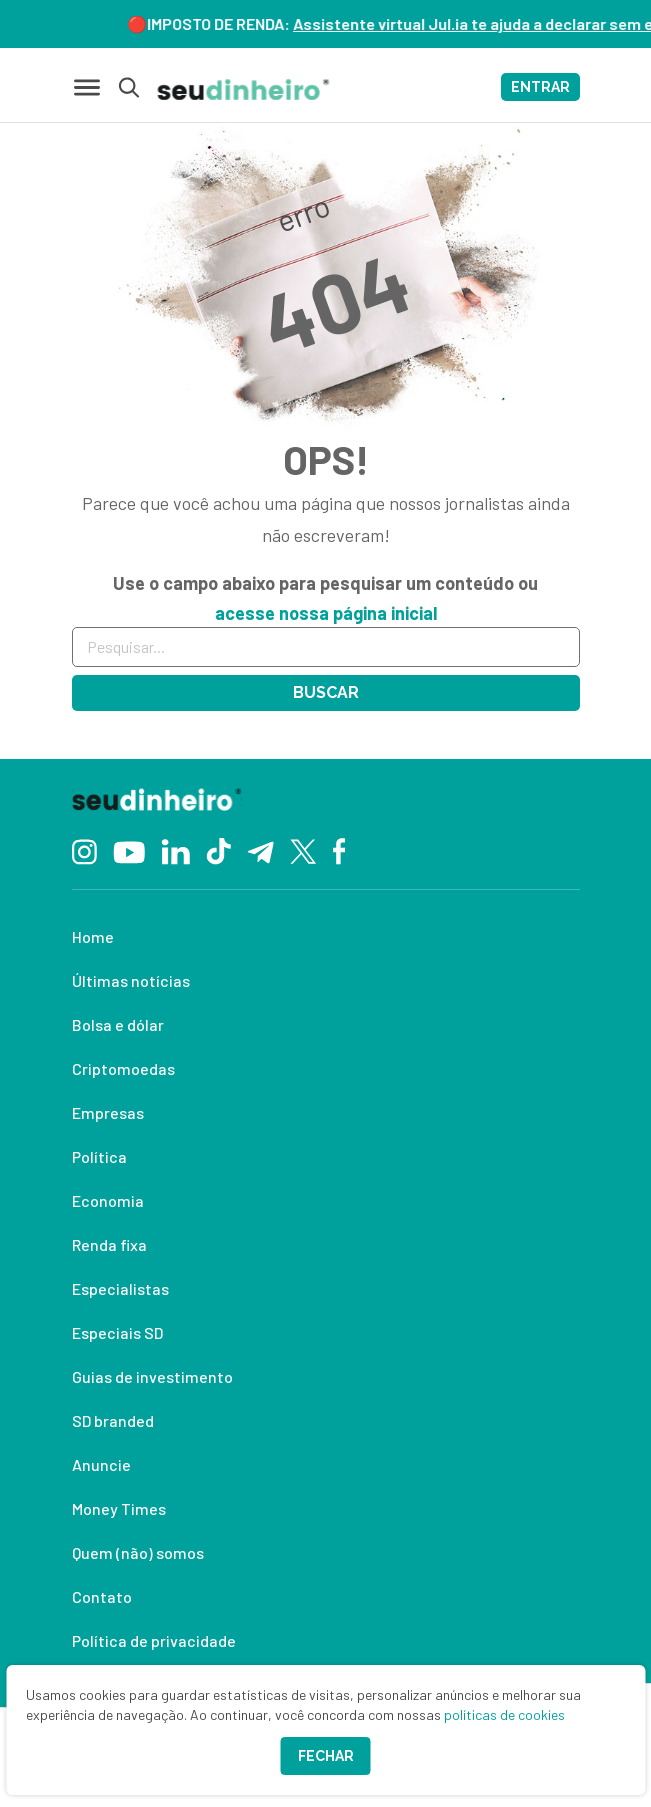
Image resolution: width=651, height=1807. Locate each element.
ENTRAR (540, 87)
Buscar (326, 692)
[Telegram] (260, 850)
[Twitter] (303, 850)
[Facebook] (339, 850)
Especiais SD (117, 1332)
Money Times (119, 1508)
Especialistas (120, 1288)
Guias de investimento (152, 1376)
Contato (102, 1596)
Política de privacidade (154, 1640)
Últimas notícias (131, 980)
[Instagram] (84, 849)
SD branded (113, 1420)
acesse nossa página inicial (326, 613)
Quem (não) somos (138, 1552)
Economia (108, 1200)
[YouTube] (129, 850)
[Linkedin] (175, 849)
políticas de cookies (504, 1714)
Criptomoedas (123, 1068)
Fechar (326, 1756)
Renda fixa (109, 1244)
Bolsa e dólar (118, 1024)
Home (93, 936)
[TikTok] (218, 850)
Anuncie (101, 1464)
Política (99, 1156)
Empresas (108, 1112)
